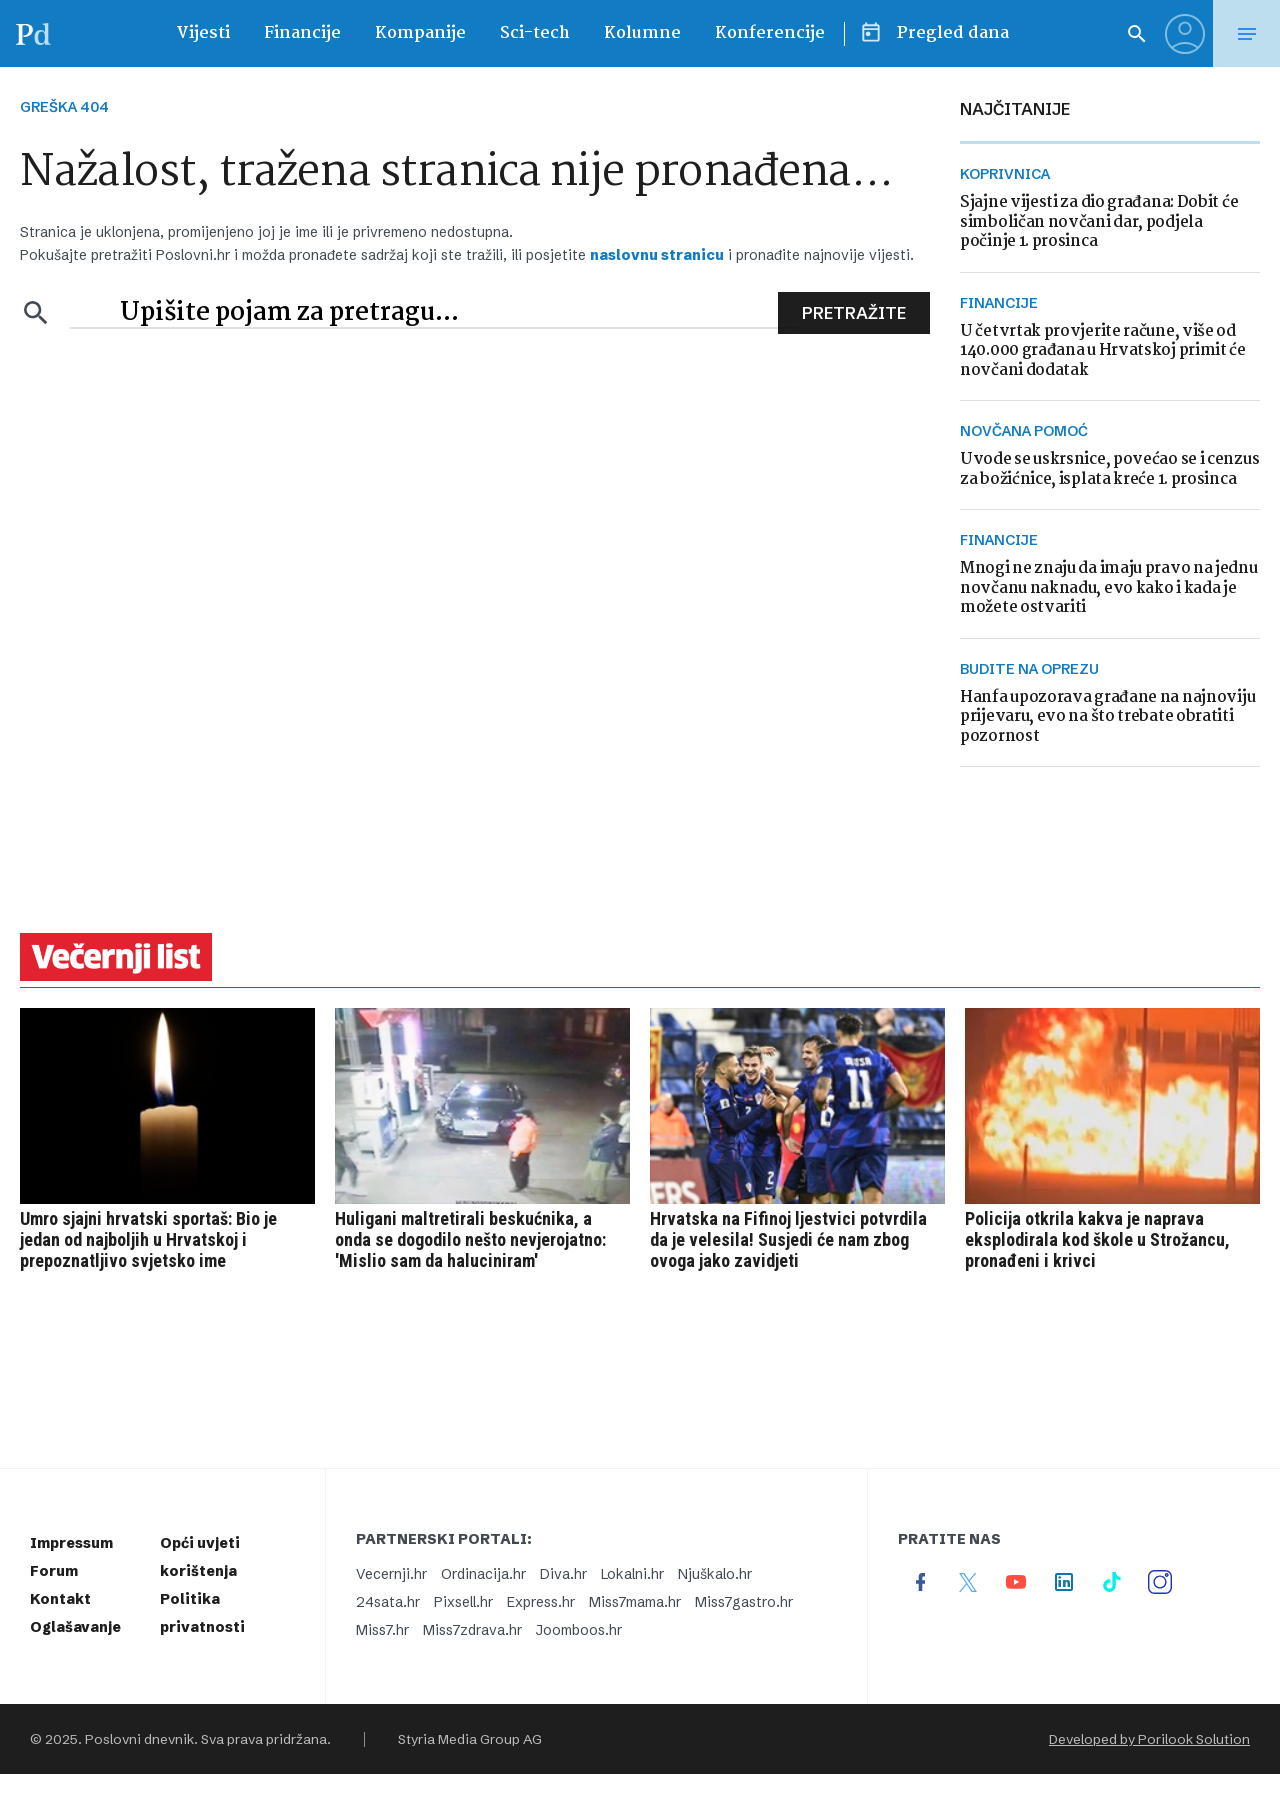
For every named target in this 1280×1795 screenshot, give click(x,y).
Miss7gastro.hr (744, 1602)
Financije (302, 33)
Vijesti (203, 33)
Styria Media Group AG (470, 1739)
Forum (54, 1571)
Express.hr (541, 1602)
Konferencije (770, 33)
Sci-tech (535, 33)
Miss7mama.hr (635, 1602)
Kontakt (60, 1599)
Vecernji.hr (391, 1574)
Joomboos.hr (579, 1630)
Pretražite (854, 313)
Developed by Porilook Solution (1149, 1739)
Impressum (71, 1543)
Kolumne (642, 33)
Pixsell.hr (463, 1602)
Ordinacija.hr (483, 1574)
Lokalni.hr (632, 1574)
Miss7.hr (382, 1630)
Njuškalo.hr (715, 1574)
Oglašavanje (75, 1627)
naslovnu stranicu (657, 255)
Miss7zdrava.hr (472, 1630)
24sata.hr (388, 1602)
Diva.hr (563, 1574)
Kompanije (420, 33)
